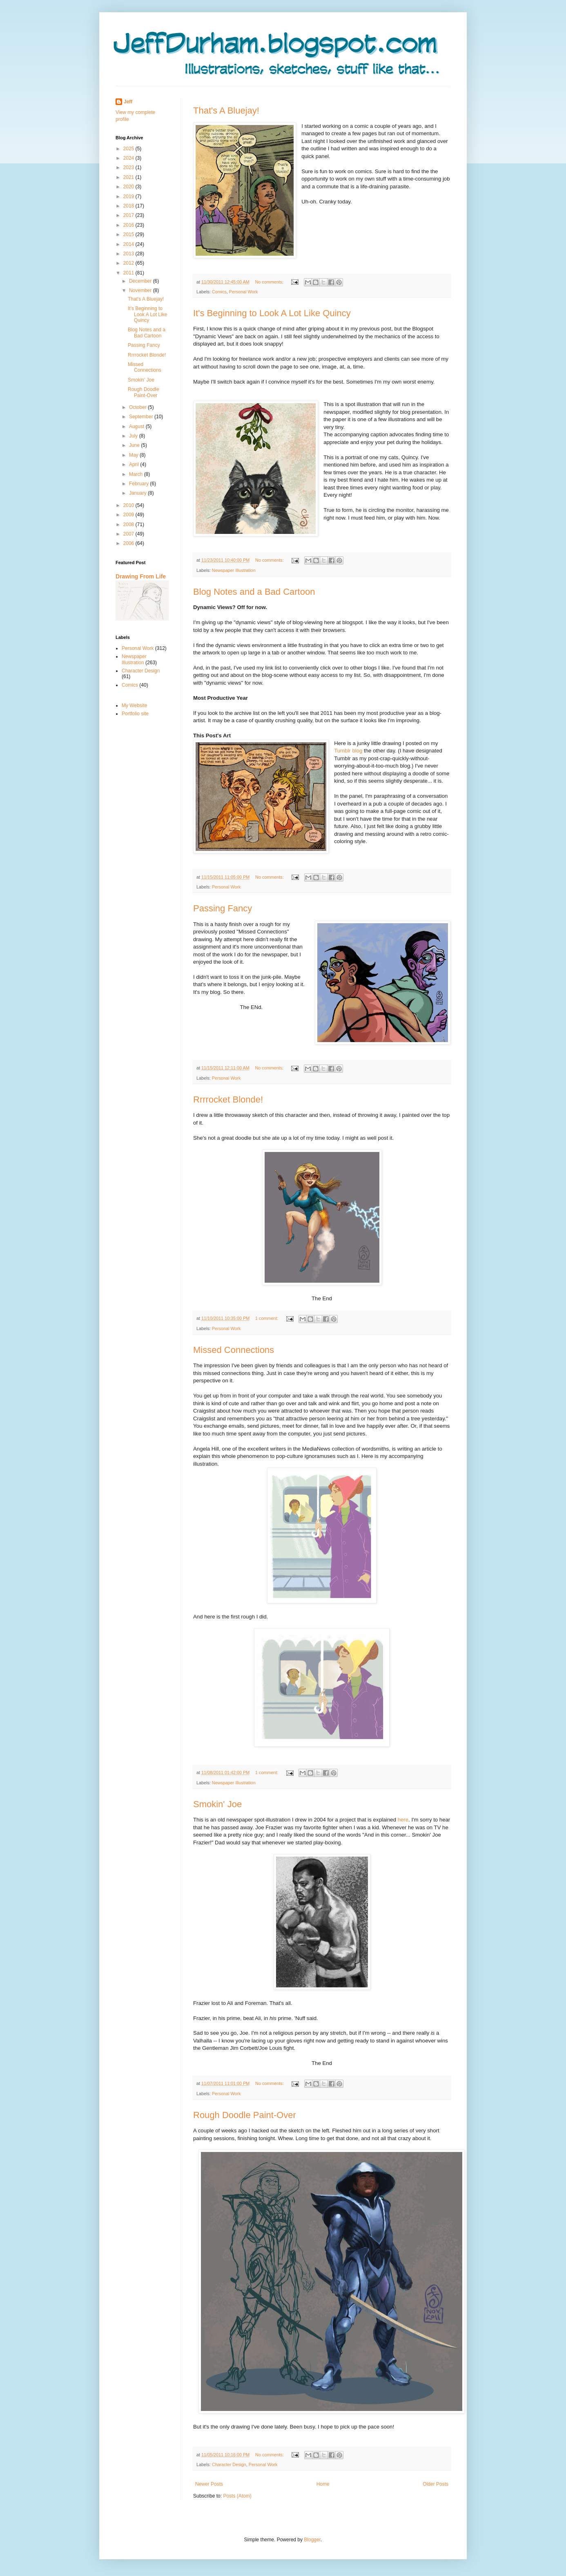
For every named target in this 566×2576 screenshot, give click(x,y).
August (137, 426)
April (134, 464)
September (141, 417)
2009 (129, 515)
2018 (129, 206)
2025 (129, 149)
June (135, 445)
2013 (129, 254)
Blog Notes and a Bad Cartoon (254, 592)
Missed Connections (233, 1350)
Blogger (312, 2540)
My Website (134, 705)
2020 (129, 187)
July (134, 436)
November (141, 290)
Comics (219, 291)
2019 (129, 196)
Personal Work (243, 291)
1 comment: (267, 1318)
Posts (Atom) (237, 2496)
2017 (129, 215)
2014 (129, 244)
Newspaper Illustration (234, 570)
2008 (129, 524)
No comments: (270, 281)
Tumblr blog (348, 751)
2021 (129, 177)
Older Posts (435, 2484)
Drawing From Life (141, 576)
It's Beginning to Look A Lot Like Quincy (272, 313)
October (138, 407)
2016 (129, 225)
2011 (129, 273)
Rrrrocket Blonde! (228, 1099)
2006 (129, 543)
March (136, 474)
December (141, 281)
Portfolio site (135, 714)
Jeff (128, 102)
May (134, 455)
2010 (129, 505)
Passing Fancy (222, 908)
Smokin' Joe (217, 1804)
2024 (129, 158)
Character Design (229, 2464)
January (138, 493)
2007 (129, 534)
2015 (129, 234)
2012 (129, 263)
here (403, 1820)
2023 (129, 167)
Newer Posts (209, 2484)
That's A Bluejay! (226, 110)
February (139, 484)
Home (323, 2484)
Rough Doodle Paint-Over (244, 2115)
